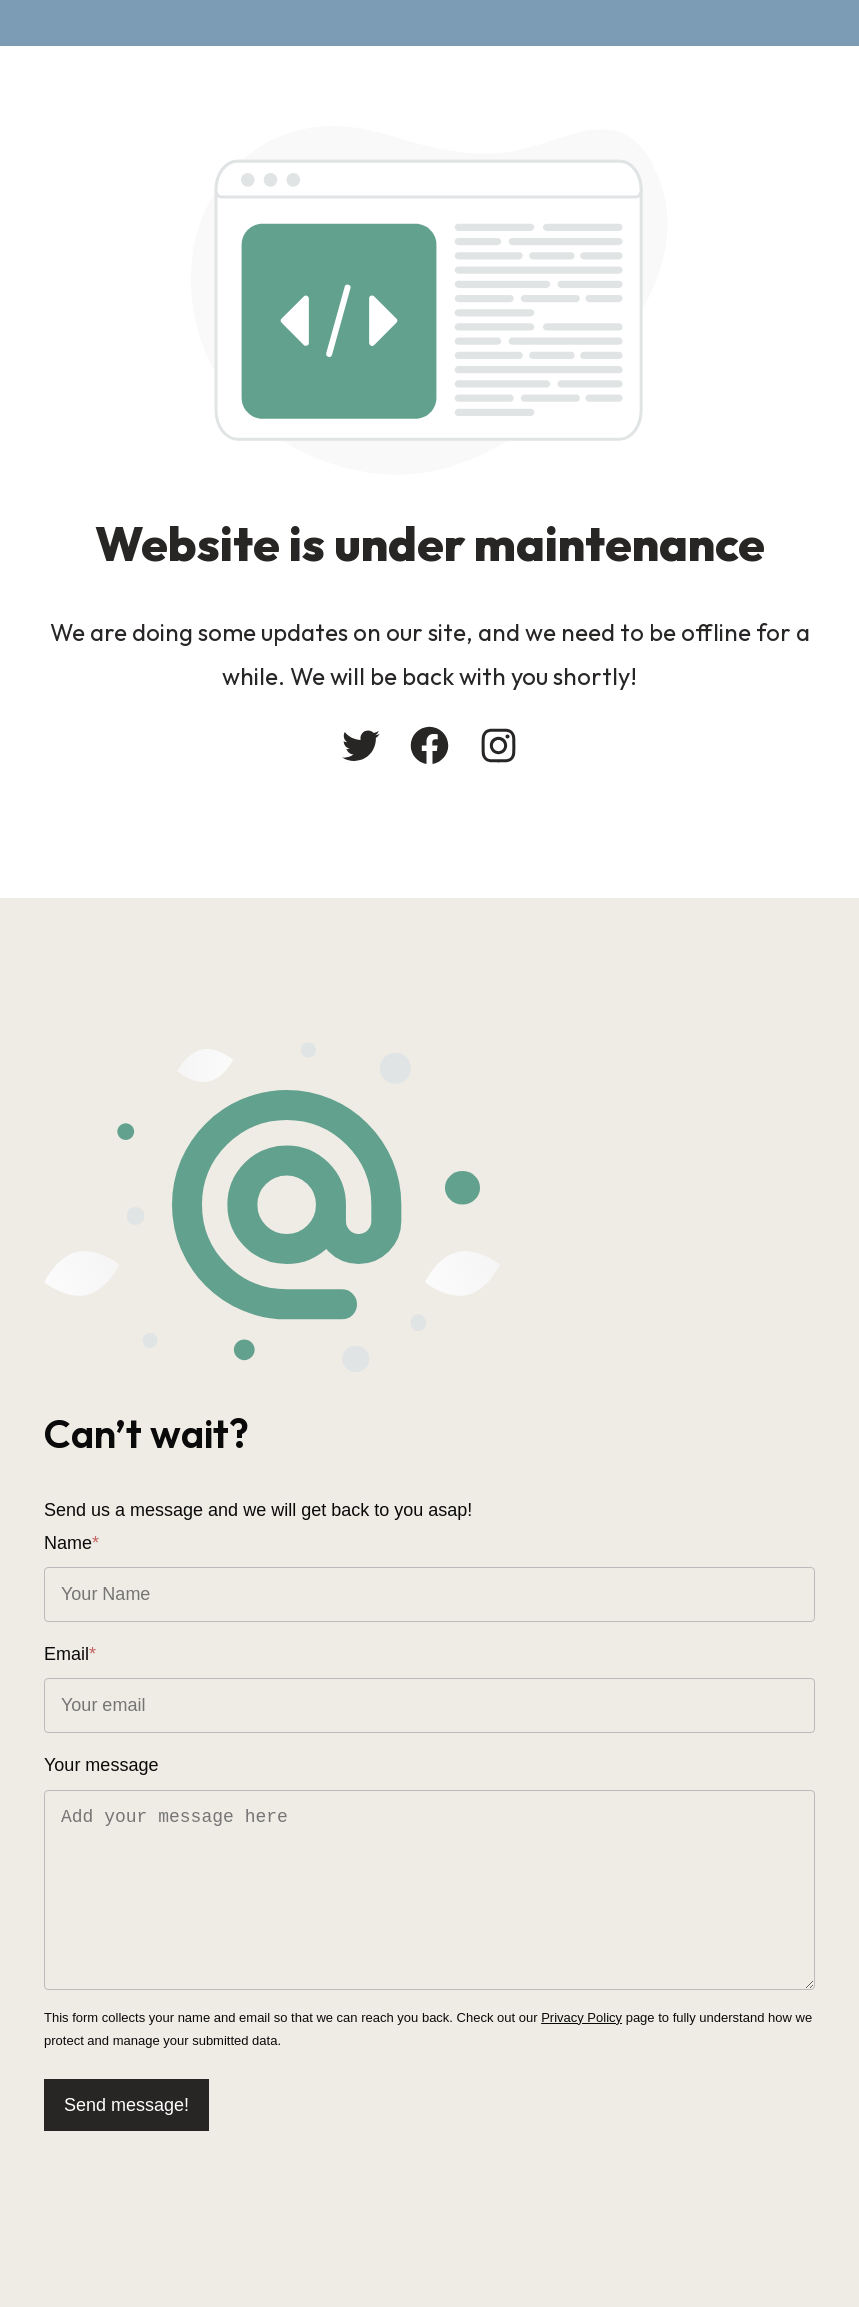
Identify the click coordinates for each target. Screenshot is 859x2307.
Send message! (126, 2105)
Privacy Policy (581, 2017)
